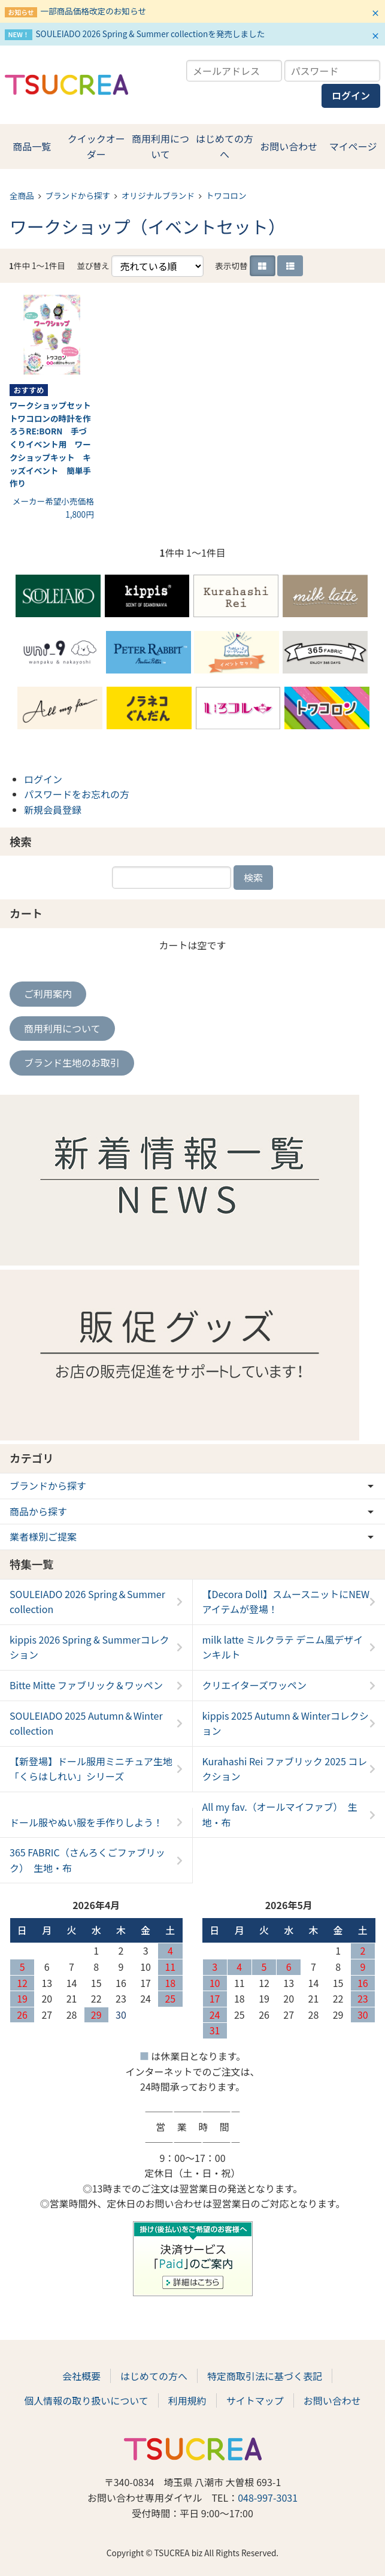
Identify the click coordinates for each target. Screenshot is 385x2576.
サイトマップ (255, 2400)
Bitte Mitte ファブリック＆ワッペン (86, 1685)
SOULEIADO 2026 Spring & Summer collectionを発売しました (150, 34)
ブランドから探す (77, 195)
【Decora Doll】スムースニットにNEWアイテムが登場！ (286, 1602)
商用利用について (160, 146)
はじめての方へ (224, 146)
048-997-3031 (268, 2497)
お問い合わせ (288, 146)
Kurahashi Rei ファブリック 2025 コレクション (285, 1769)
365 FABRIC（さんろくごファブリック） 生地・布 (87, 1860)
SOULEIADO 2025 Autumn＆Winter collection (86, 1723)
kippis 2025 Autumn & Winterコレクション (285, 1723)
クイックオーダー (96, 146)
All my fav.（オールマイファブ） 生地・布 (279, 1814)
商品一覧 (32, 146)
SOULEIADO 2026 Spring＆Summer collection (87, 1602)
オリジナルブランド (158, 195)
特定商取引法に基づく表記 (264, 2376)
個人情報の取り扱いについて (86, 2400)
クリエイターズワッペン (254, 1685)
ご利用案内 (48, 993)
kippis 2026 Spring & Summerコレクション (89, 1647)
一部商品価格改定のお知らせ (92, 11)
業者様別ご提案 (43, 1536)
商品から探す (38, 1511)
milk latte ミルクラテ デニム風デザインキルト (282, 1647)
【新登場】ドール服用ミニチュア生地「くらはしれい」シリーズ (91, 1769)
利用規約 (187, 2400)
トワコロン (226, 195)
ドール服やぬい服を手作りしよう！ (86, 1822)
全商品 (22, 195)
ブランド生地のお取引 (72, 1062)
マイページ (353, 146)
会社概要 (81, 2376)
